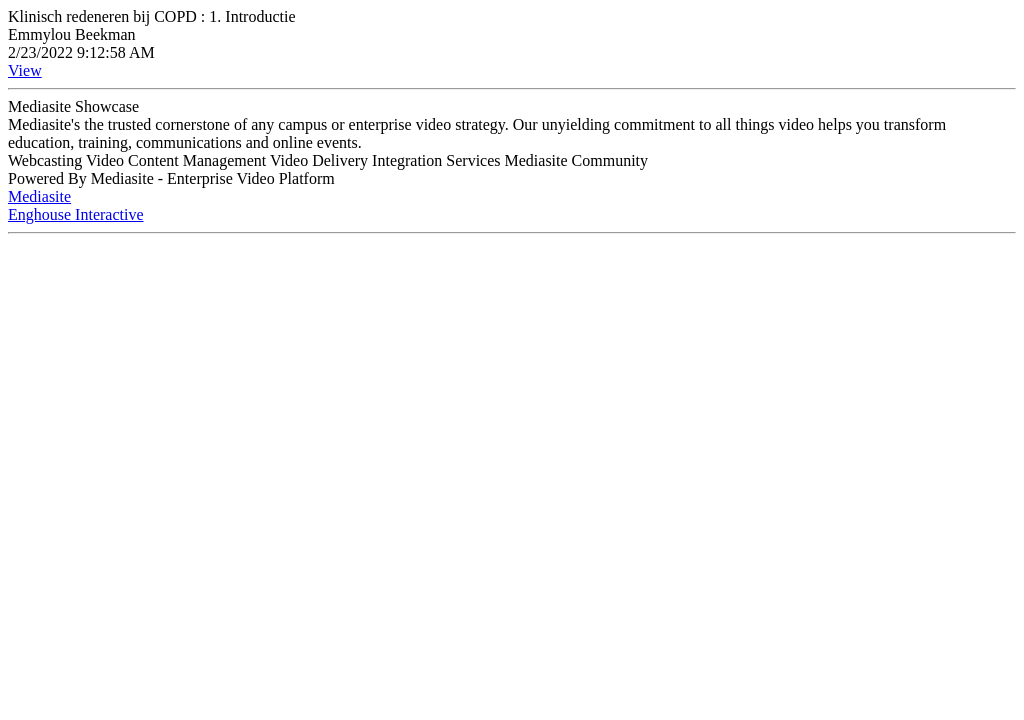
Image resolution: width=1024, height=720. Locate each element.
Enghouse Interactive (76, 214)
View (25, 70)
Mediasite (39, 196)
